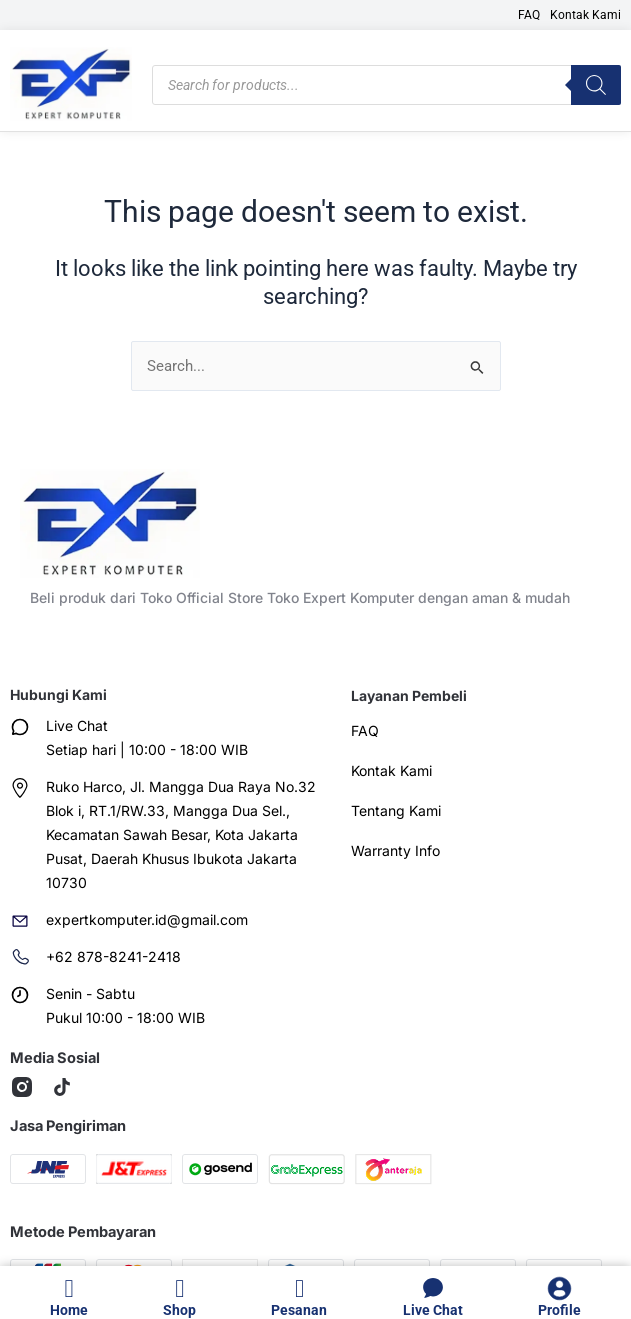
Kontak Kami (585, 15)
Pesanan (299, 1310)
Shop (179, 1310)
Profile (559, 1310)
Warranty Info (395, 850)
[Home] (69, 1288)
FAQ (529, 15)
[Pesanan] (299, 1288)
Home (69, 1310)
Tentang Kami (396, 810)
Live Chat (433, 1310)
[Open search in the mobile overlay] (386, 85)
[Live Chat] (432, 1288)
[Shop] (179, 1288)
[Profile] (559, 1288)
